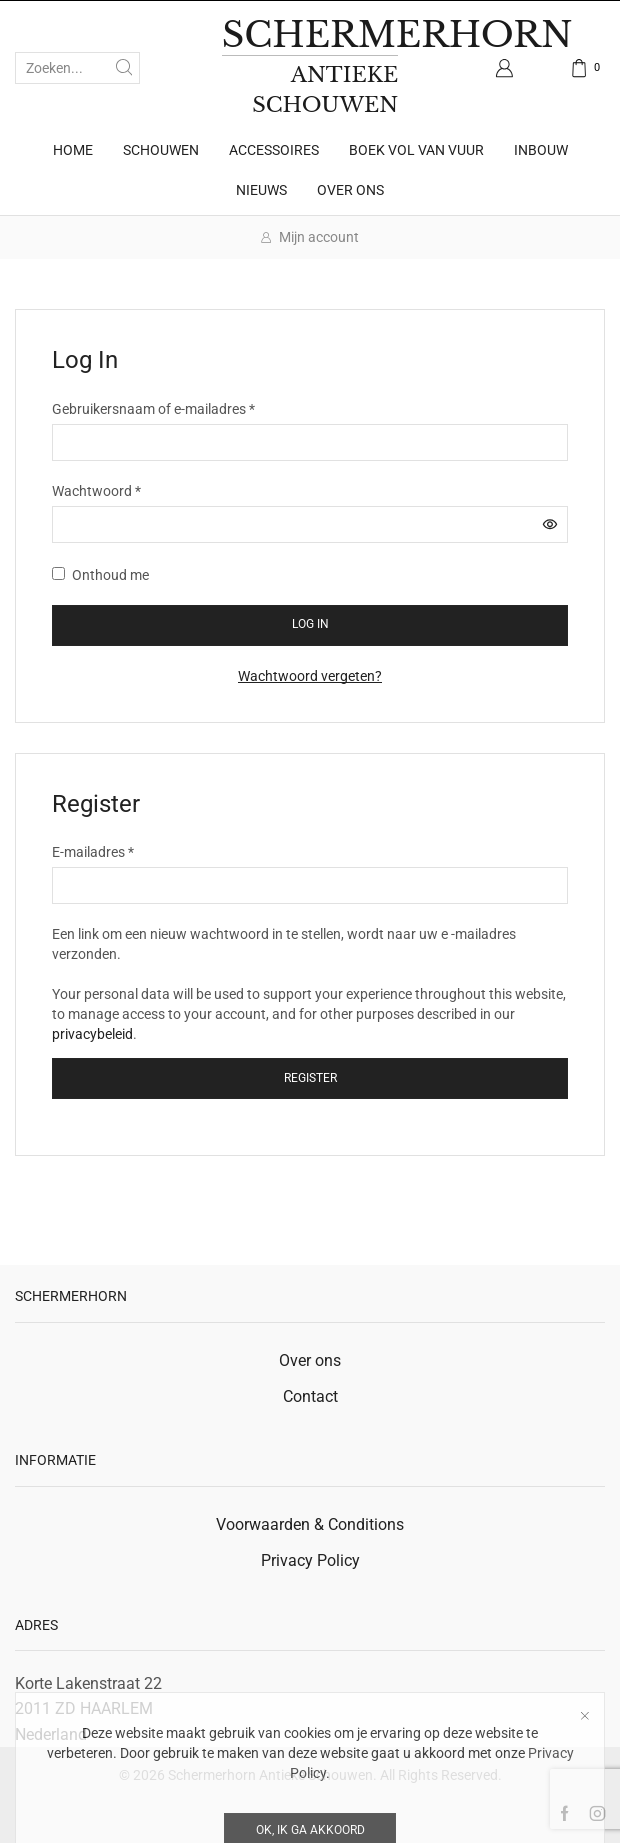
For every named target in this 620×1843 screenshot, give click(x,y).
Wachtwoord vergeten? (310, 676)
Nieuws (261, 190)
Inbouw (541, 150)
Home (73, 150)
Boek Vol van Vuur (416, 150)
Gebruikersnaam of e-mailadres (153, 408)
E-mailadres (93, 851)
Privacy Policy (310, 1560)
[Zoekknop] (124, 68)
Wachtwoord (96, 490)
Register (310, 1078)
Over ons (350, 190)
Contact (310, 1396)
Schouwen (161, 150)
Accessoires (274, 150)
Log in (310, 624)
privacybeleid (92, 1034)
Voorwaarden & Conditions (310, 1524)
